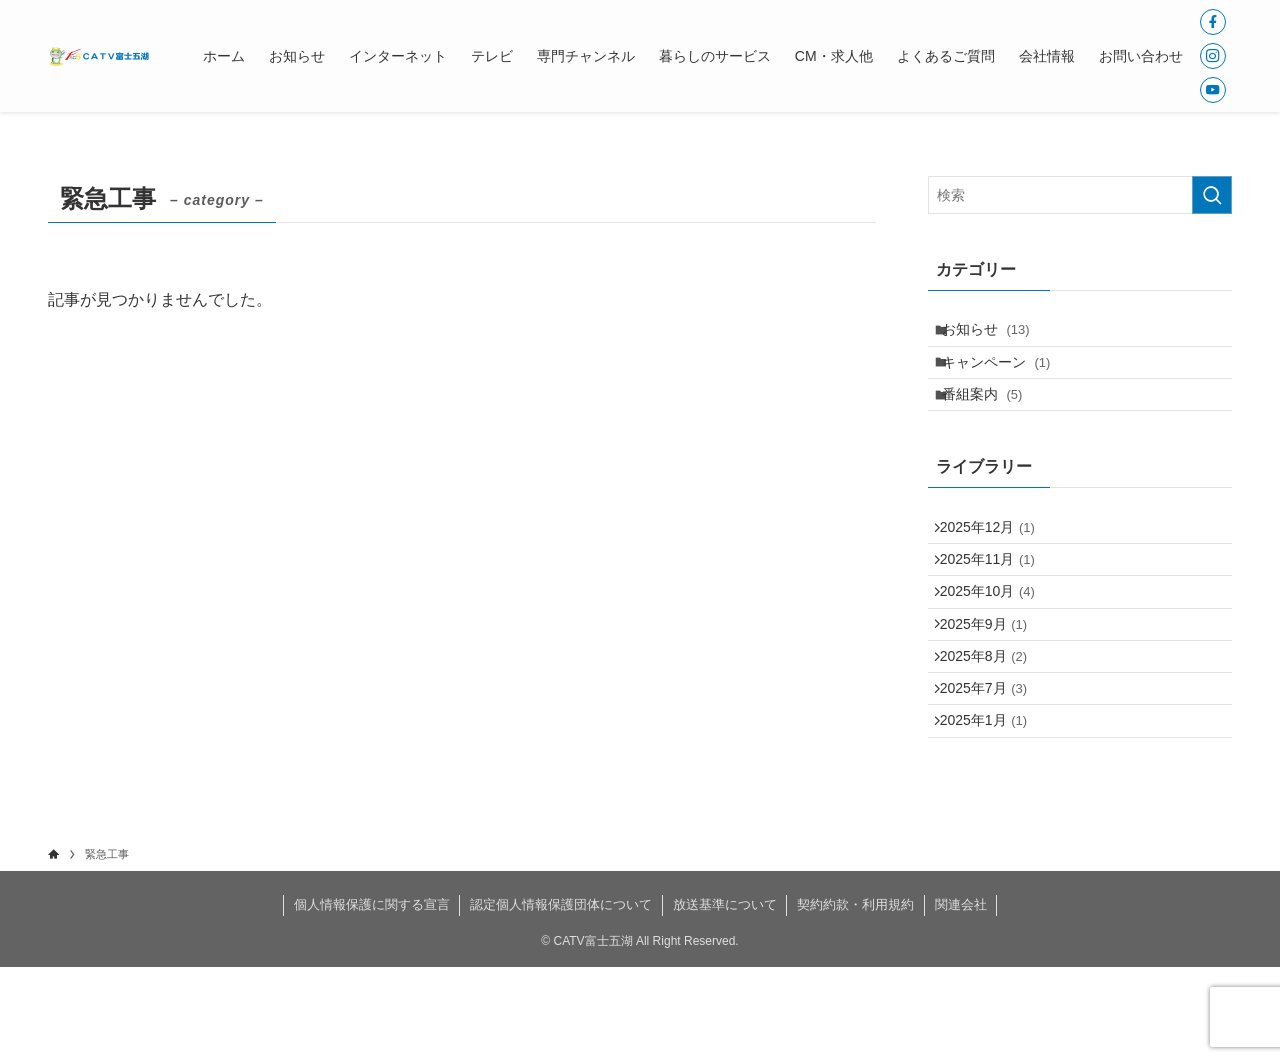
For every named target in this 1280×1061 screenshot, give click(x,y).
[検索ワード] (1080, 195)
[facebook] (1213, 22)
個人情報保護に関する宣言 (372, 998)
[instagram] (1213, 56)
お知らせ (997, 334)
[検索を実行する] (1212, 195)
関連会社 (961, 998)
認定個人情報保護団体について (561, 998)
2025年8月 (992, 726)
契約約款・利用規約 (855, 998)
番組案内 (993, 417)
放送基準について (725, 998)
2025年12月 (996, 559)
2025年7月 (992, 767)
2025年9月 (992, 684)
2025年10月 (996, 643)
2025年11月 (996, 601)
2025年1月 (992, 809)
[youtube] (1213, 90)
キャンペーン (1007, 376)
